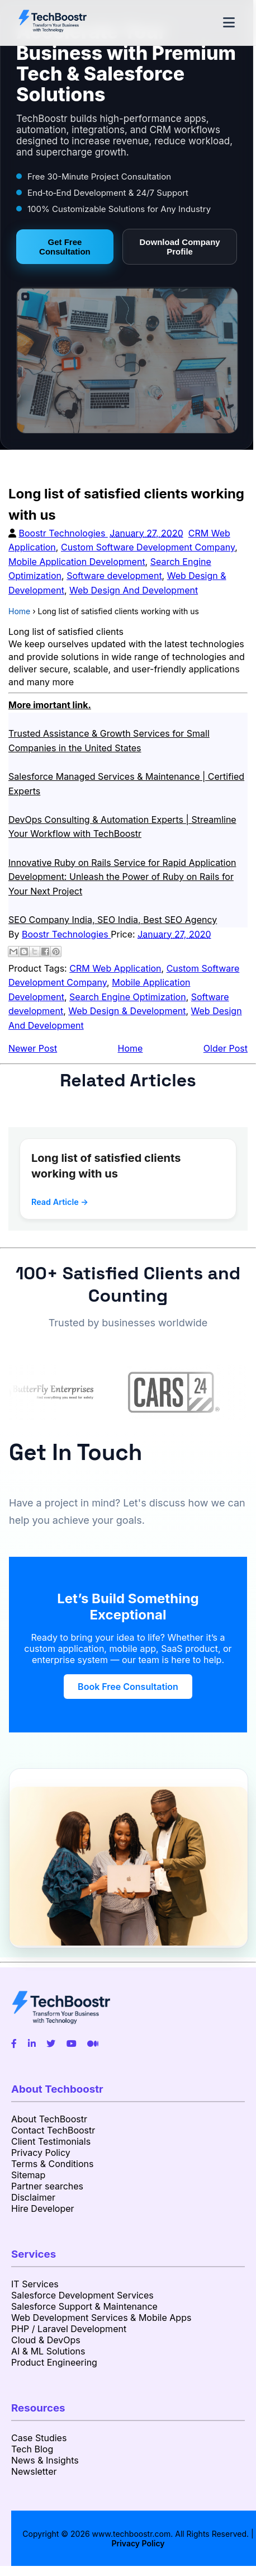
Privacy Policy (40, 2152)
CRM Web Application (115, 968)
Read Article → (59, 1202)
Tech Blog (32, 2449)
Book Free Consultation (128, 1686)
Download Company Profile (180, 246)
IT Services (35, 2284)
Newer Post (32, 1048)
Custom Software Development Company (148, 547)
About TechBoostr (49, 2119)
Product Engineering (54, 2362)
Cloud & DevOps (45, 2340)
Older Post (225, 1048)
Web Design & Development (127, 1010)
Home (130, 1048)
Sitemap (28, 2175)
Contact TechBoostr (53, 2130)
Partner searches (47, 2186)
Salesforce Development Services (82, 2295)
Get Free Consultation (65, 246)
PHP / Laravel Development (68, 2328)
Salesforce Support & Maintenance (84, 2306)
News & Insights (45, 2460)
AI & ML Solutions (48, 2351)
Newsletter (34, 2471)
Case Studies (39, 2437)
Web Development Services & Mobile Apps (101, 2317)
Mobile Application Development (76, 561)
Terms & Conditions (52, 2163)
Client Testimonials (51, 2141)
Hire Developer (42, 2208)
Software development (114, 575)
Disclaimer (33, 2197)
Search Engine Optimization (127, 996)
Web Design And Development (133, 590)
